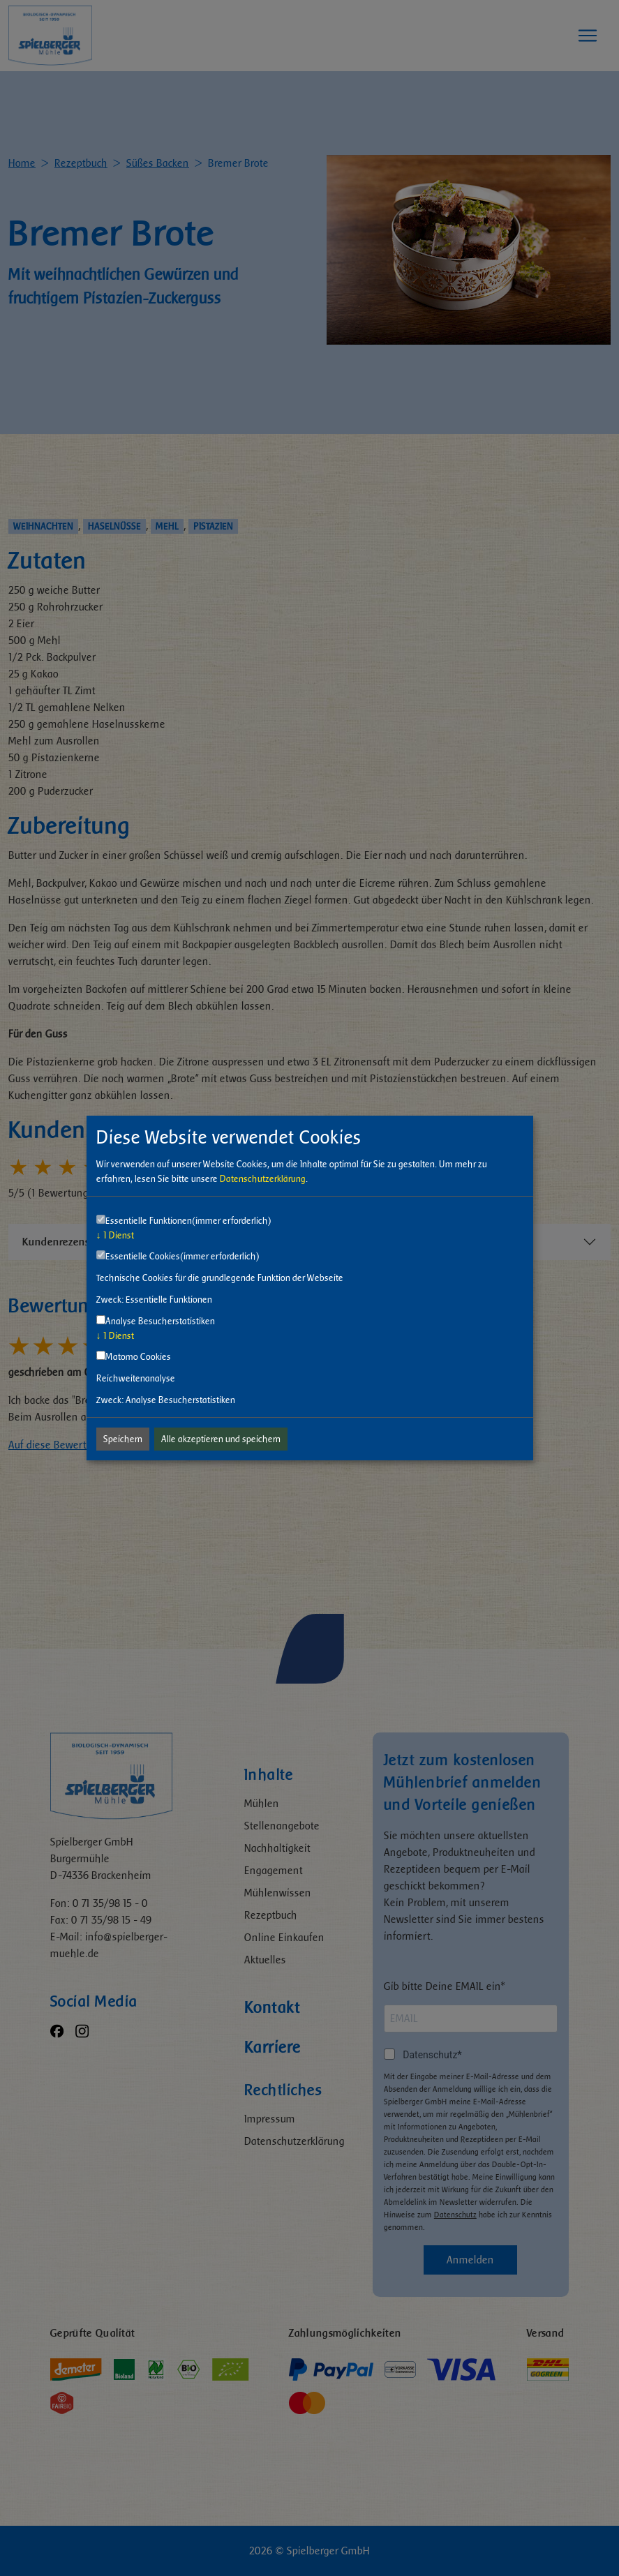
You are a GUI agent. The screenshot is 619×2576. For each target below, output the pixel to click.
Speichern (122, 1439)
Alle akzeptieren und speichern (221, 1439)
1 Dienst (115, 1235)
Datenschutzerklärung (263, 1179)
